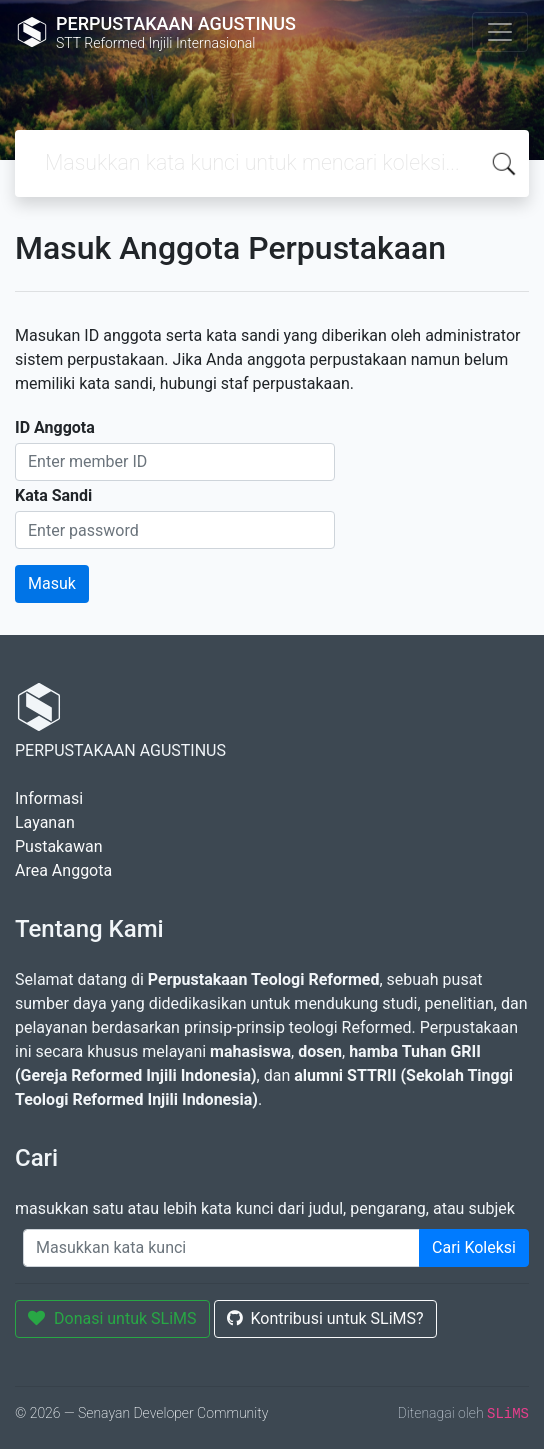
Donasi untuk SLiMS (112, 1318)
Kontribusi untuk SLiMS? (325, 1318)
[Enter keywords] (221, 1248)
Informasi (49, 798)
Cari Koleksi (474, 1247)
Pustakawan (58, 846)
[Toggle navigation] (500, 32)
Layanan (45, 822)
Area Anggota (63, 870)
